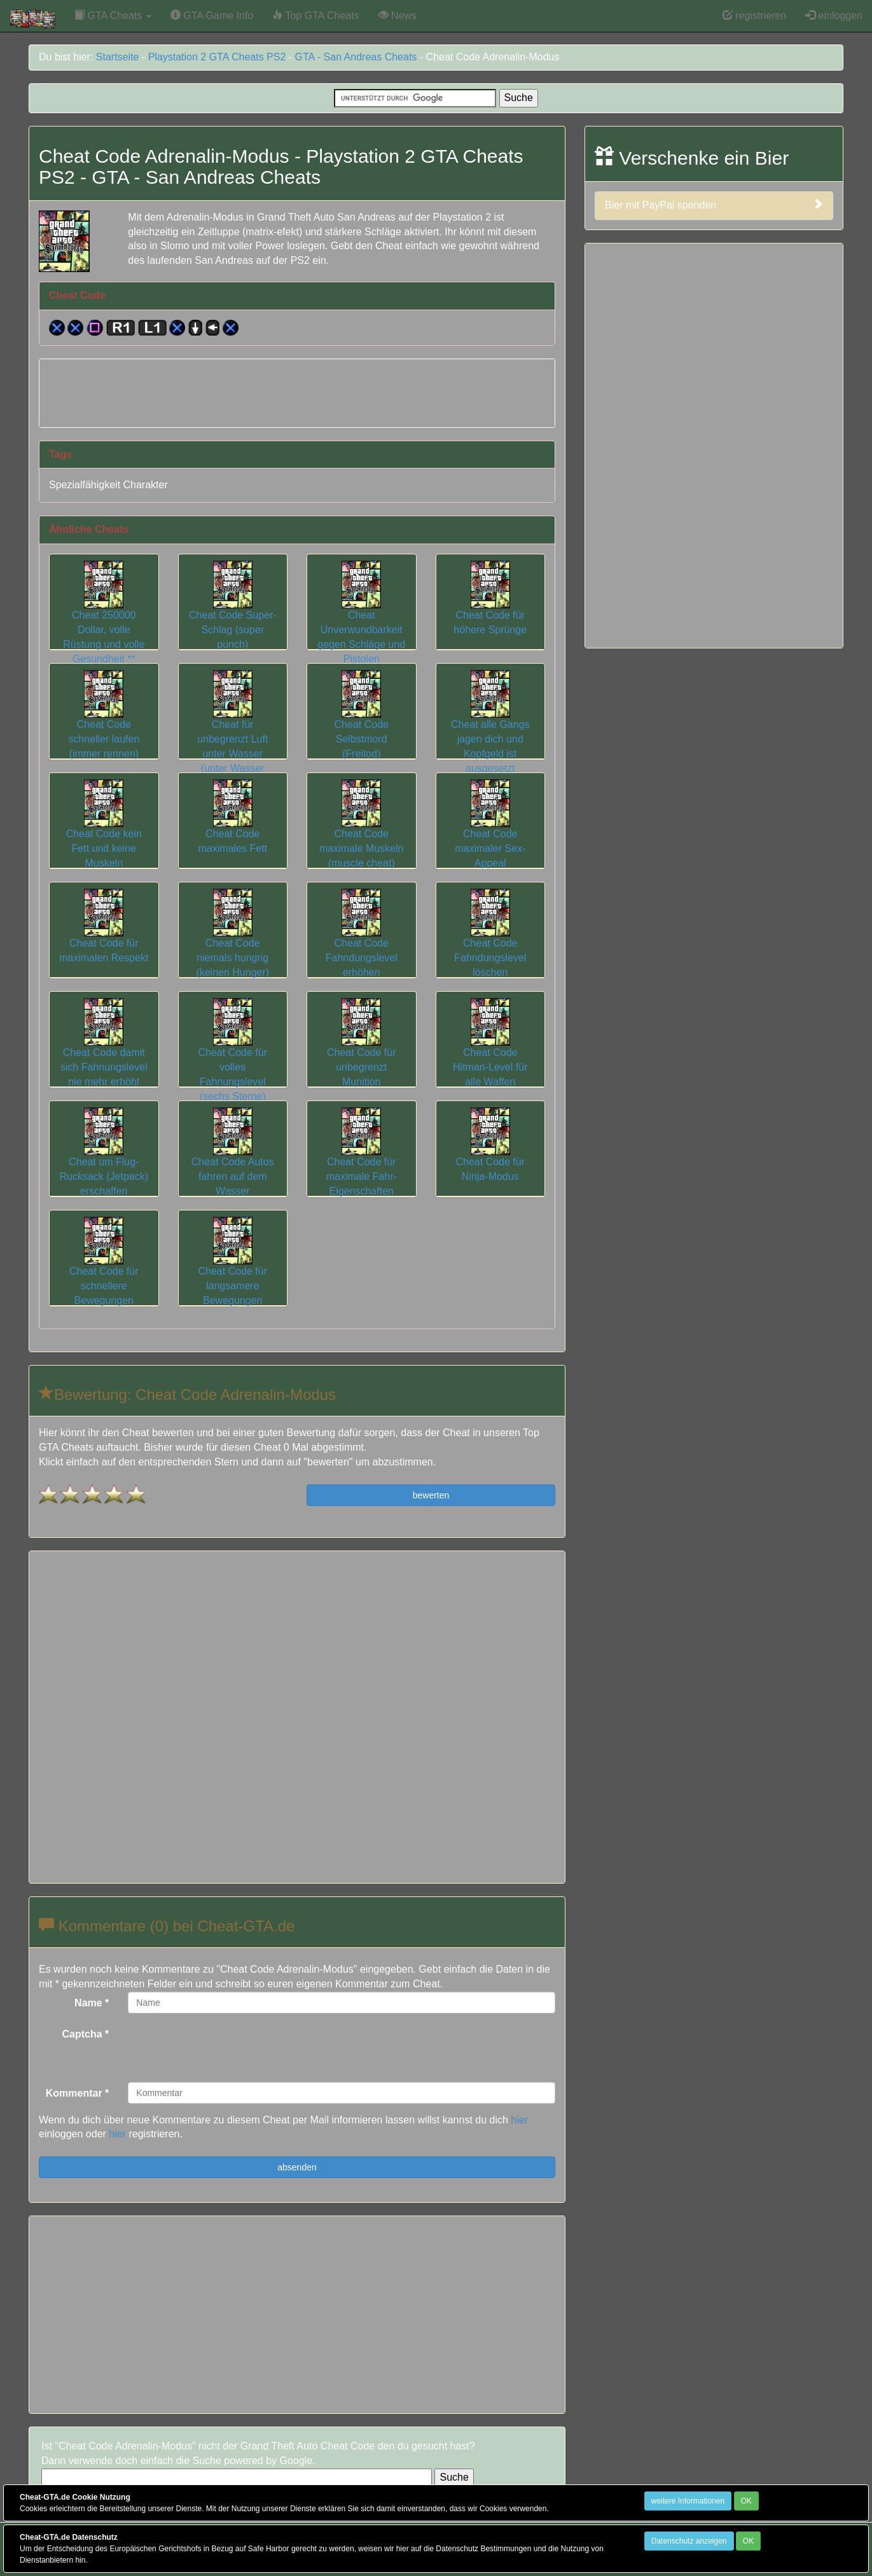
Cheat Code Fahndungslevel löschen (490, 942)
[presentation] (224, 2047)
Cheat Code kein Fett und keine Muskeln (104, 832)
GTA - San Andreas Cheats (356, 56)
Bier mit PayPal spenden (714, 204)
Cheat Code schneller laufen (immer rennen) (103, 723)
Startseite (117, 56)
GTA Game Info (211, 15)
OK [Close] (746, 2501)
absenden (297, 2167)
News (397, 15)
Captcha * (85, 2034)
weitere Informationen (687, 2501)
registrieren (754, 15)
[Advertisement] (297, 391)
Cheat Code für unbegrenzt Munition (361, 1051)
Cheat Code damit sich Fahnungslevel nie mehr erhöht (104, 1051)
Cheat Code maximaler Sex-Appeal (490, 832)
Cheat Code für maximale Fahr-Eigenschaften (361, 1160)
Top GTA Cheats (315, 15)
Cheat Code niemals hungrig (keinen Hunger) (232, 942)
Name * (91, 2002)
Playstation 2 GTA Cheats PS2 (217, 56)
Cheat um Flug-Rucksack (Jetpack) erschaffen (103, 1160)
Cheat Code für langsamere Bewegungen (232, 1270)
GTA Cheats (112, 15)
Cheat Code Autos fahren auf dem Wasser (232, 1160)
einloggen (833, 15)
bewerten (431, 1495)
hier (519, 2119)
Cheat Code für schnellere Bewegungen (104, 1270)
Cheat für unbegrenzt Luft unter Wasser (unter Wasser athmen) (232, 738)
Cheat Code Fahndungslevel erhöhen (362, 942)
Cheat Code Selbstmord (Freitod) (362, 723)
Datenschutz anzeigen (689, 2541)
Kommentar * (77, 2093)
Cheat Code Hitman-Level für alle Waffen (490, 1051)
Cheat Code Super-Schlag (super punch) (233, 614)
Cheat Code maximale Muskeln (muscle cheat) (361, 832)
